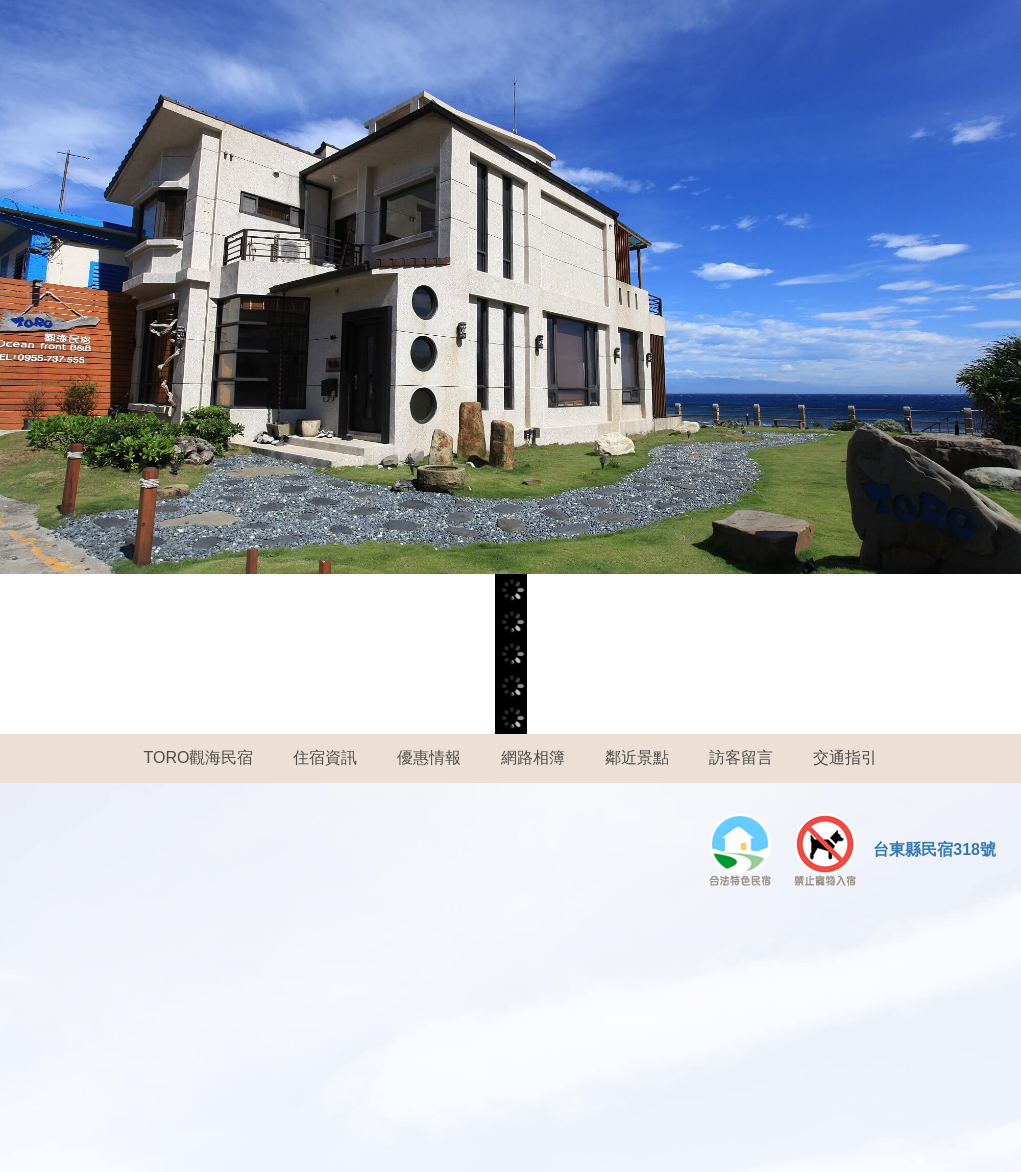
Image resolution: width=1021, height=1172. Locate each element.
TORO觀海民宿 (199, 757)
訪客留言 (741, 757)
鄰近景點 (637, 757)
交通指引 (845, 757)
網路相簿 (533, 757)
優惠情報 (429, 757)
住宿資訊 (325, 757)
